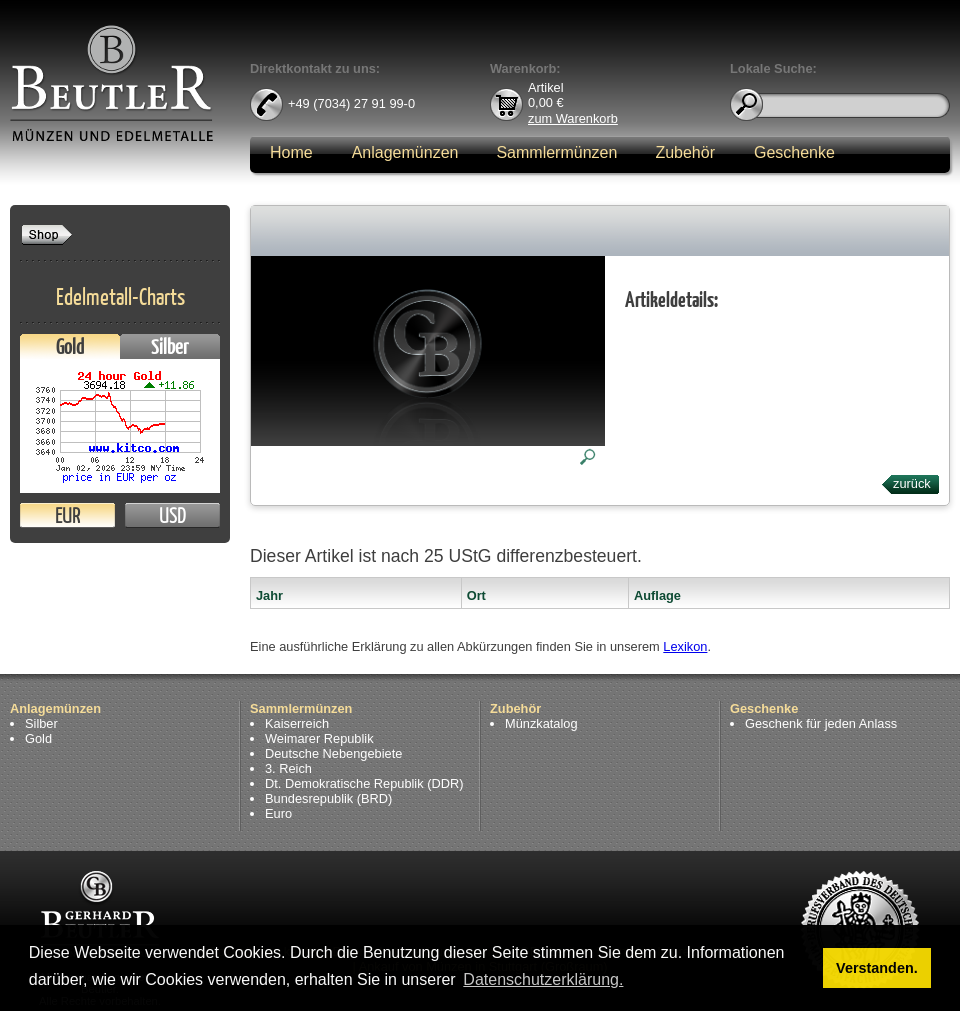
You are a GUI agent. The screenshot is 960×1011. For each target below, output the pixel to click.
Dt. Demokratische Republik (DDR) (364, 783)
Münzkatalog (541, 723)
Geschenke (794, 152)
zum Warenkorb (573, 117)
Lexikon (685, 646)
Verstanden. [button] (877, 968)
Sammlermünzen (556, 152)
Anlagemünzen (405, 152)
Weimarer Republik (319, 738)
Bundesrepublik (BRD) (328, 798)
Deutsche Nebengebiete (333, 753)
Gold (70, 346)
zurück (912, 483)
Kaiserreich (297, 723)
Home (291, 152)
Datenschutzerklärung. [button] (543, 979)
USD (172, 515)
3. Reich (288, 768)
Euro (278, 813)
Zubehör (685, 152)
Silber (170, 346)
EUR (67, 515)
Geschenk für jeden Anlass (821, 723)
